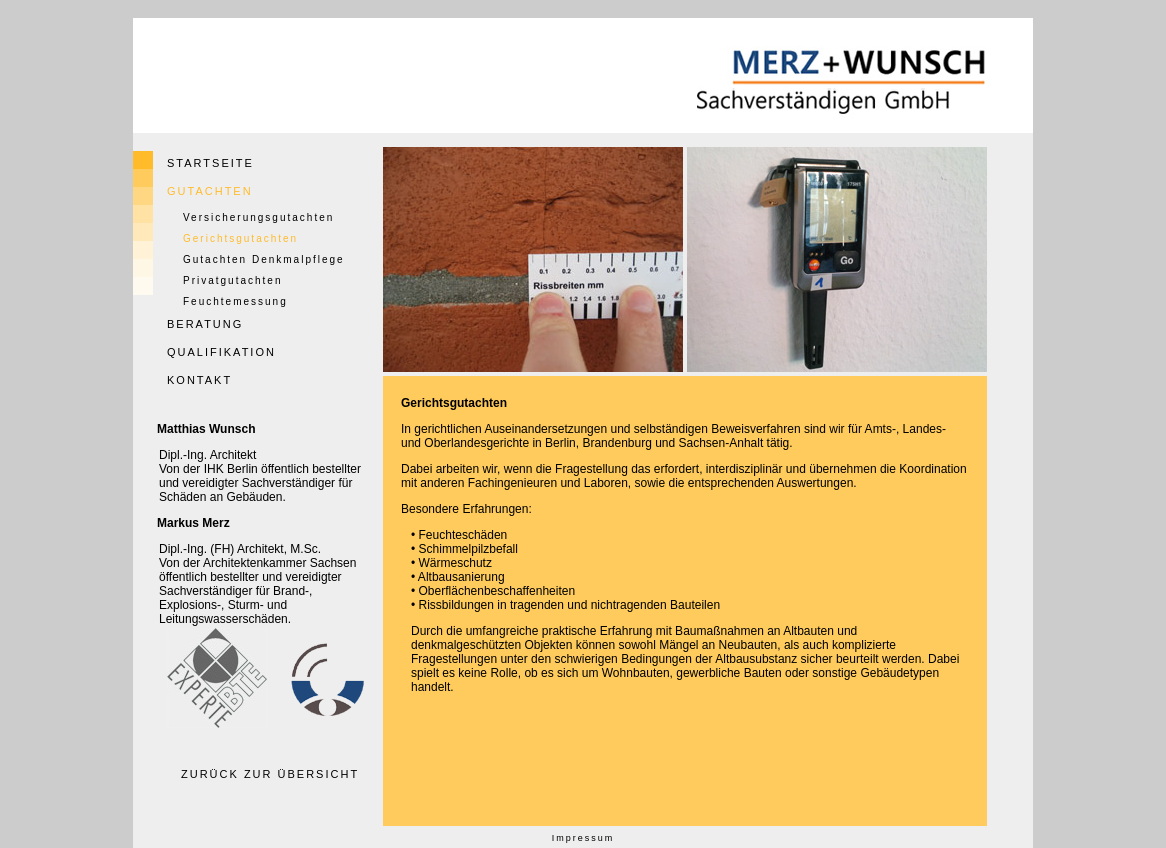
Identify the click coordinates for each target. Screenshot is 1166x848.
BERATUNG (205, 324)
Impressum (583, 838)
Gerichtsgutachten (240, 238)
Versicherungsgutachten (258, 217)
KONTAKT (199, 380)
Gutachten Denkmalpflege (264, 259)
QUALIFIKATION (221, 352)
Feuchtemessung (235, 301)
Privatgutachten (233, 280)
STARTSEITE (210, 163)
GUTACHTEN (210, 191)
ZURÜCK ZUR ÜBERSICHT (270, 774)
